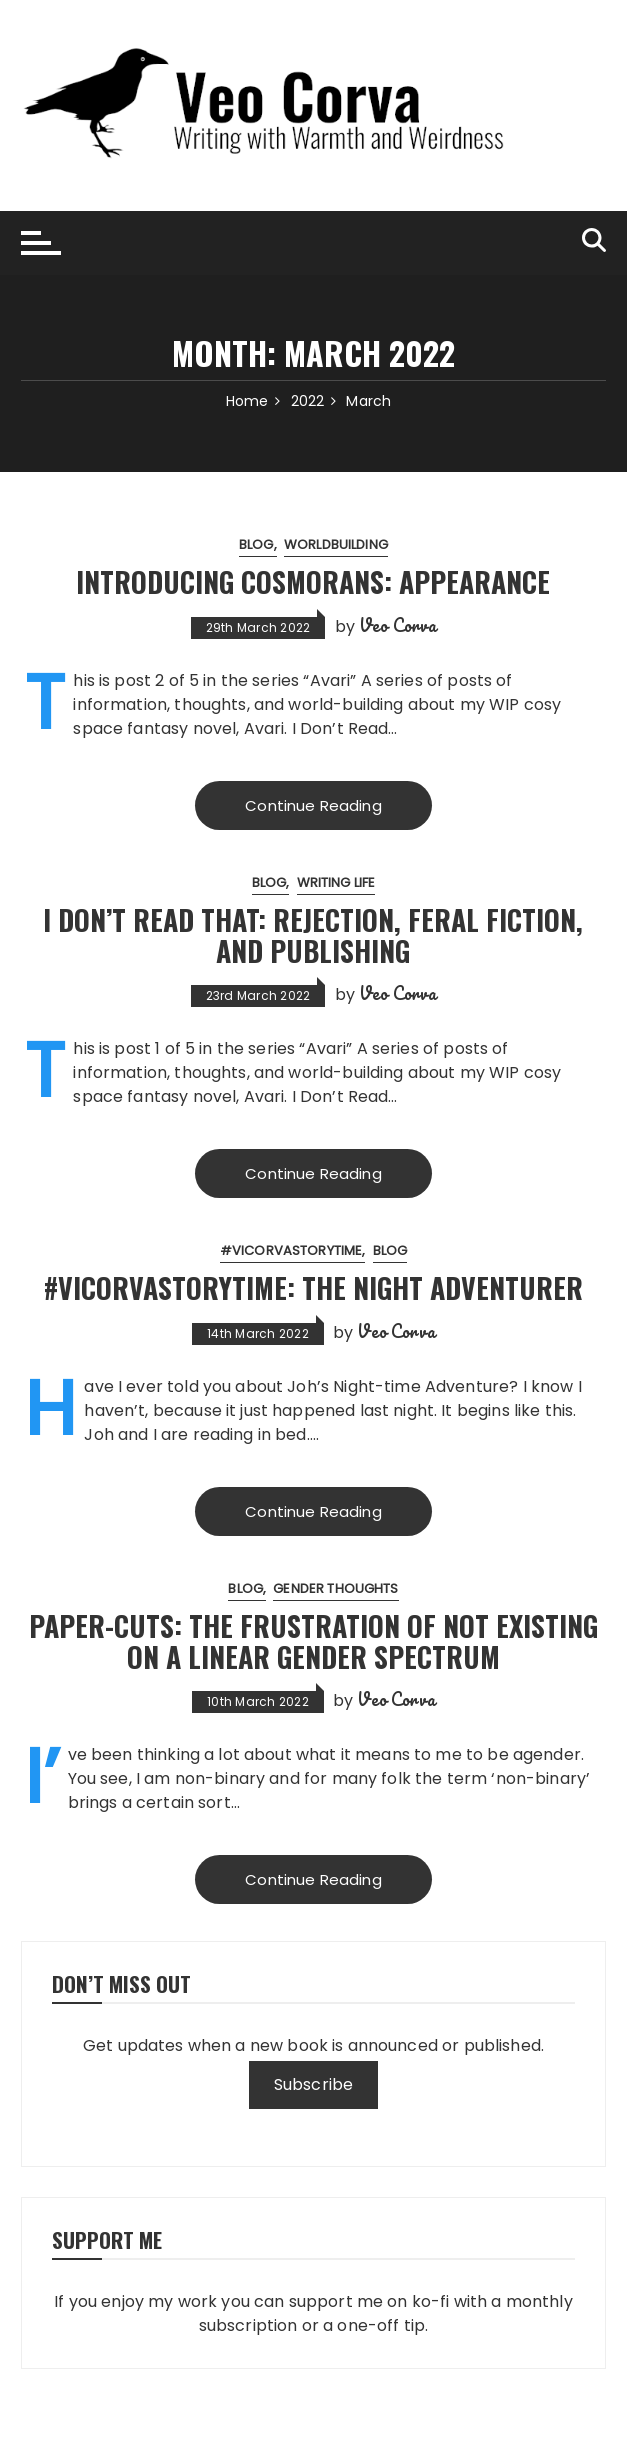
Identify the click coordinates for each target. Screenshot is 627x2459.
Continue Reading (313, 805)
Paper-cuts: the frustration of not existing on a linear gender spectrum (313, 1641)
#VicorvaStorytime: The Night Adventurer (313, 1287)
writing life (336, 882)
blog (256, 544)
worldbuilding (336, 544)
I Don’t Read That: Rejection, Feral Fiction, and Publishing (313, 935)
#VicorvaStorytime (291, 1250)
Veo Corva (397, 625)
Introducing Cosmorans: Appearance (313, 581)
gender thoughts (335, 1588)
